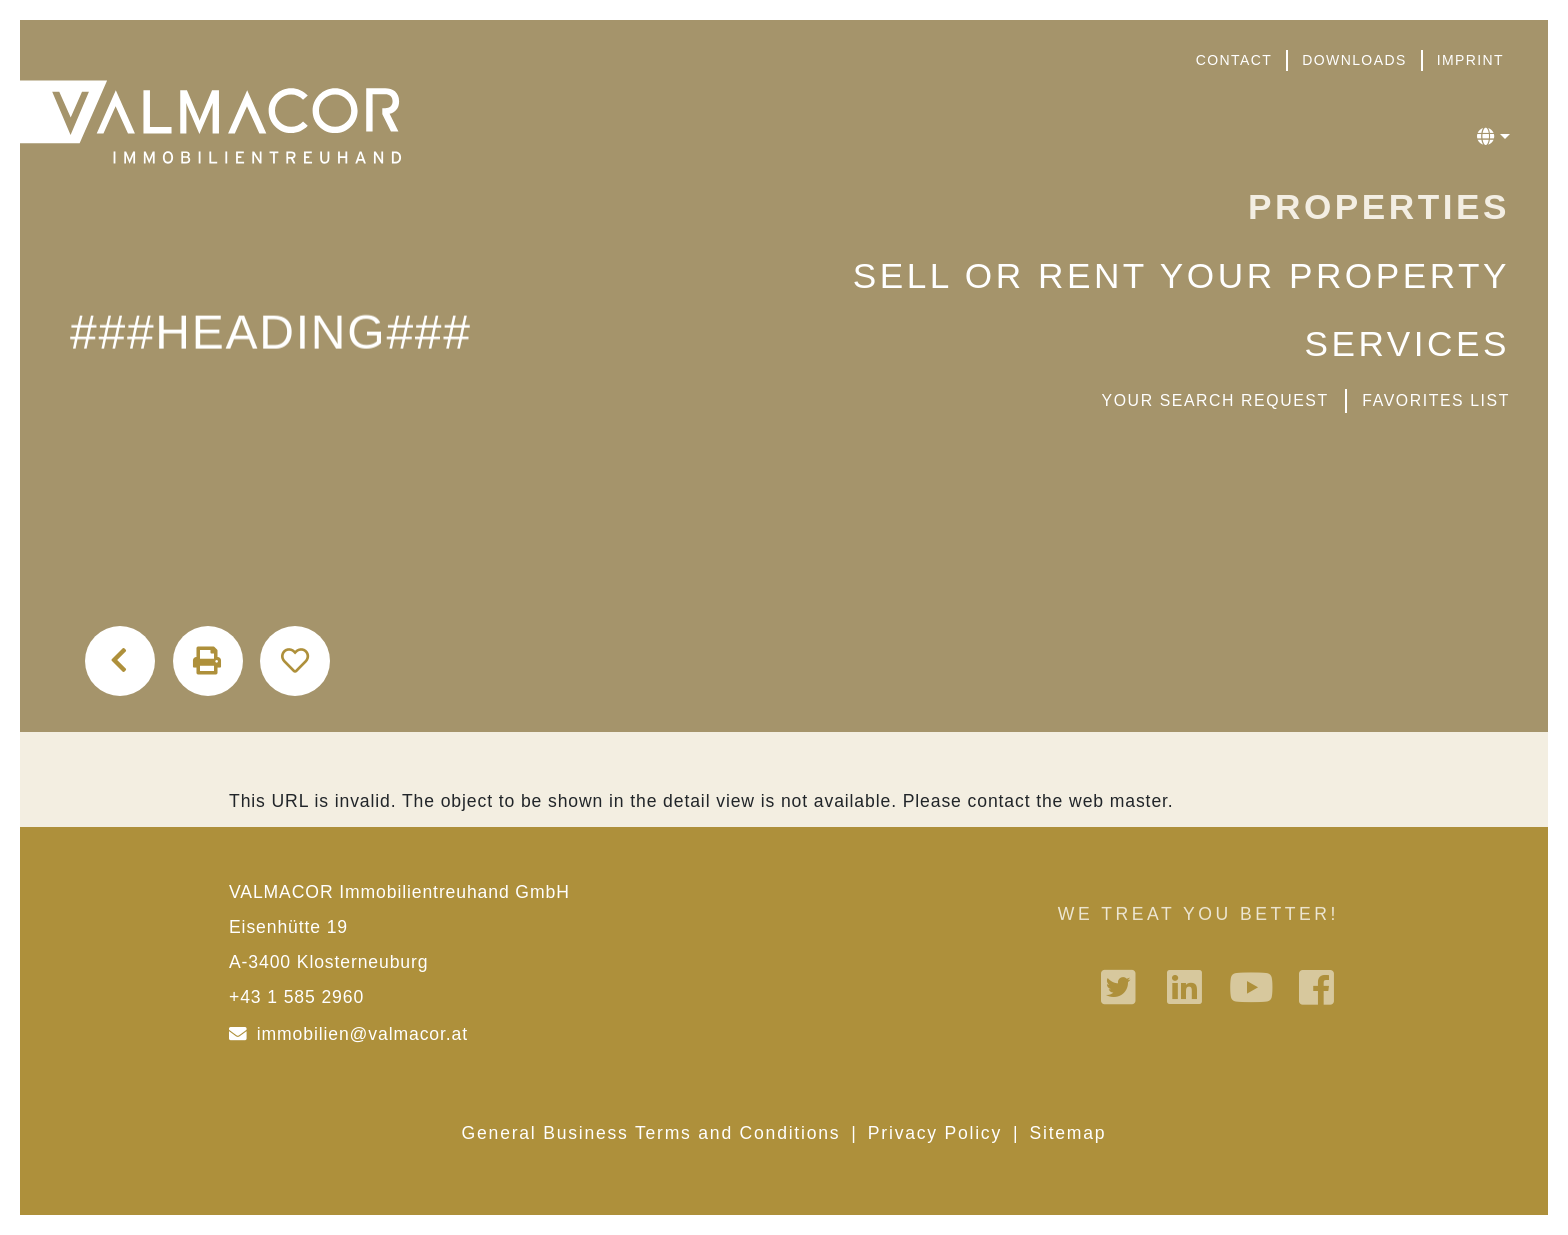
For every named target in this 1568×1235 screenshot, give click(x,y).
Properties (1379, 206)
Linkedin (1187, 987)
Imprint (1470, 60)
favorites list (1436, 400)
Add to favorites (295, 661)
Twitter (1121, 987)
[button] (1493, 137)
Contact (1234, 60)
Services (1407, 343)
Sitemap (1068, 1133)
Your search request (1215, 400)
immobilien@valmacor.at (362, 1034)
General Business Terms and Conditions (651, 1133)
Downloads (1354, 60)
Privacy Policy (935, 1133)
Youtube (1253, 987)
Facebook (1319, 987)
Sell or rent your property (1181, 275)
